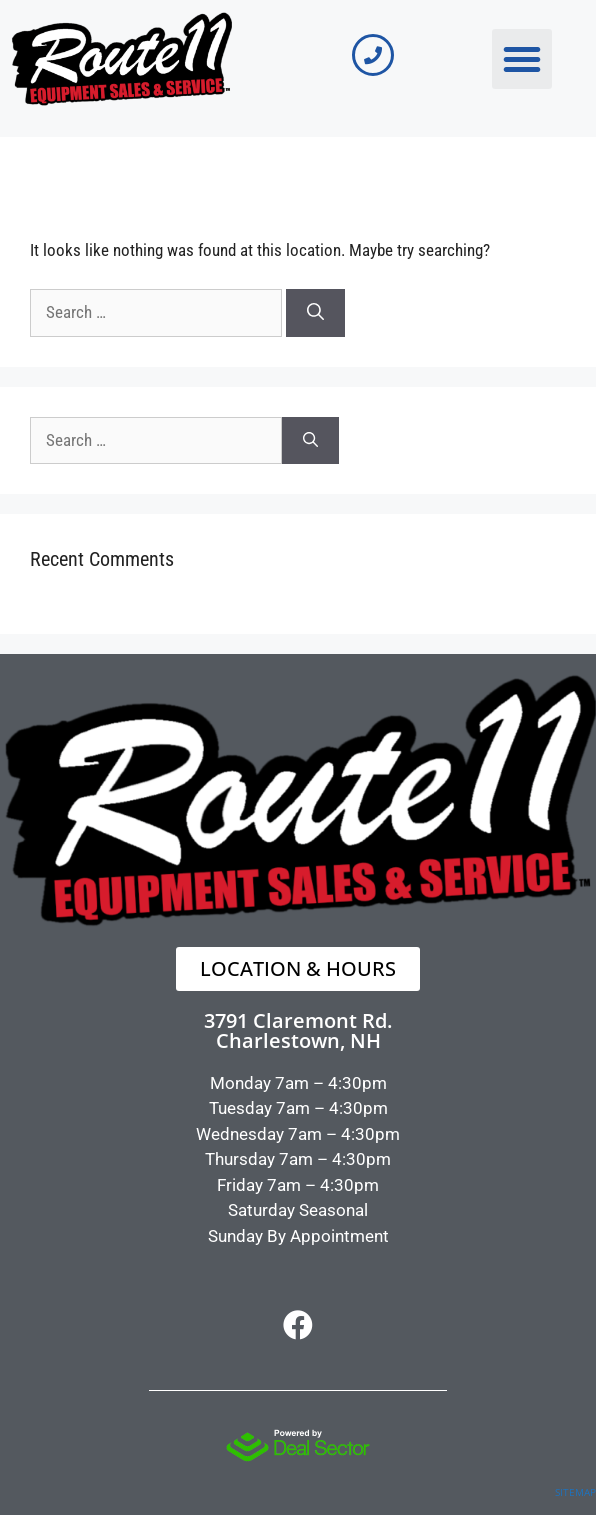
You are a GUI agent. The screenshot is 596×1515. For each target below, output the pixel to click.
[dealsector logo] (298, 1445)
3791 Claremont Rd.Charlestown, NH (298, 1030)
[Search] (315, 313)
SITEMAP (575, 1492)
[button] (522, 59)
